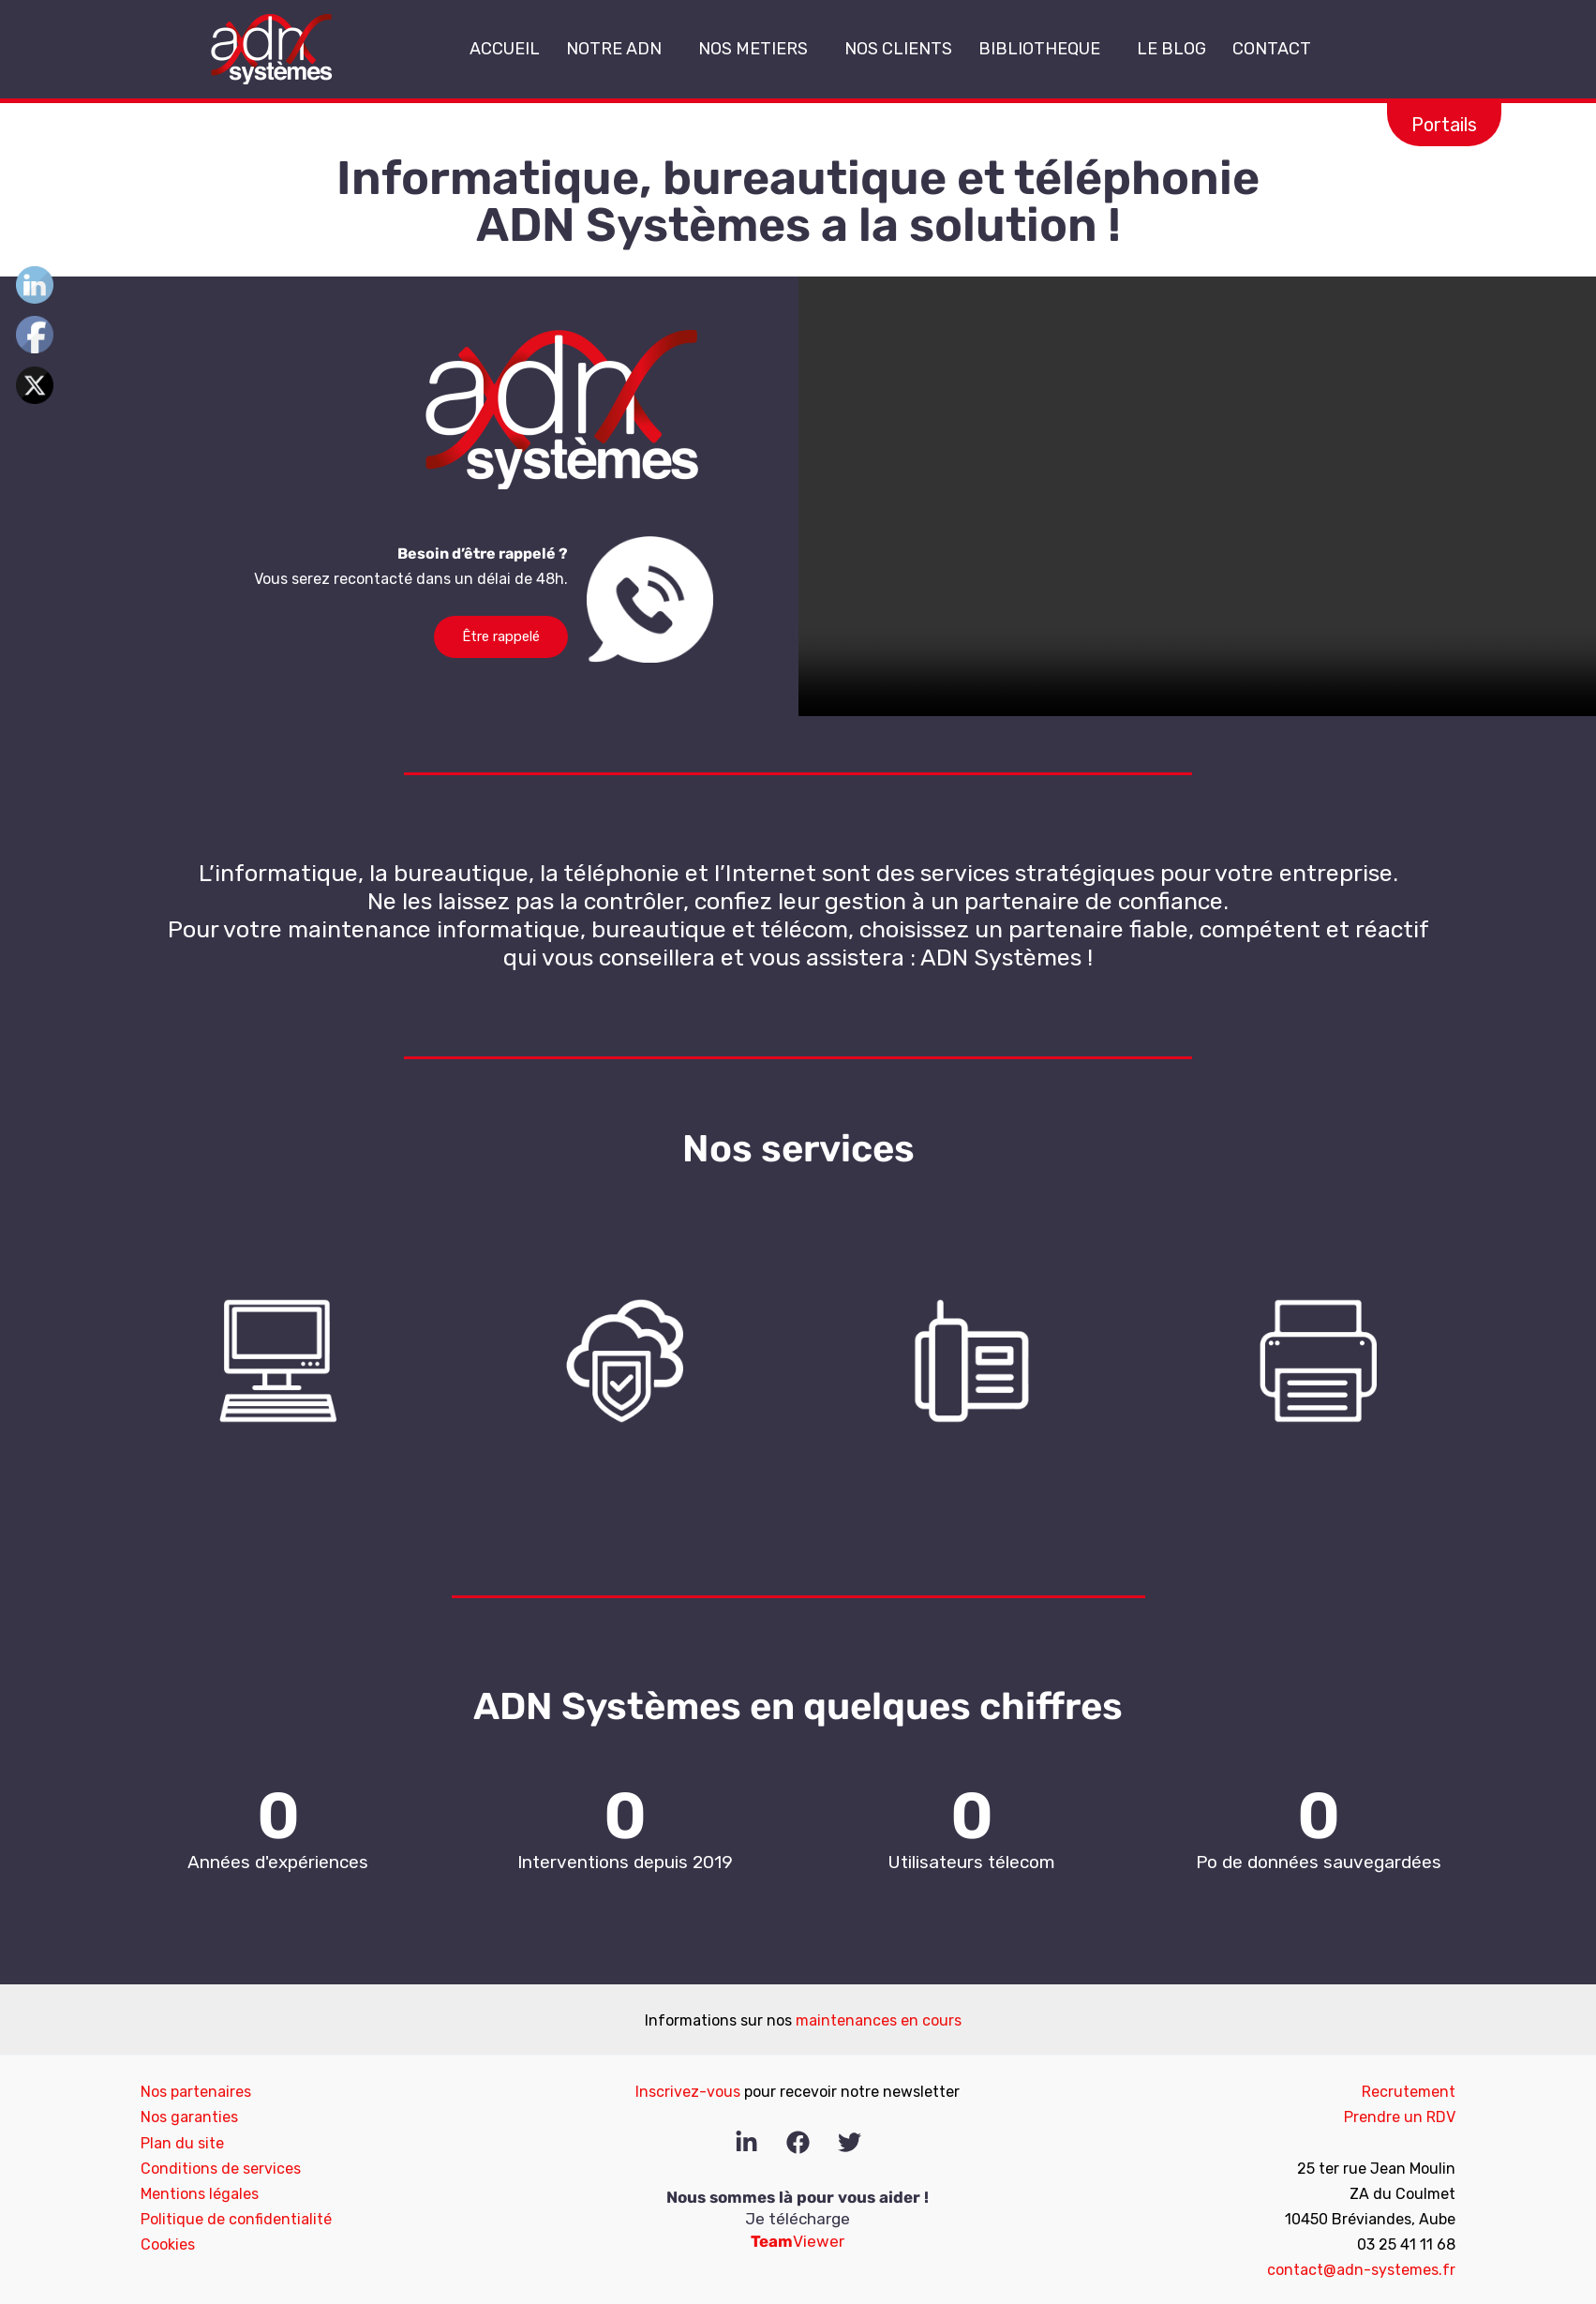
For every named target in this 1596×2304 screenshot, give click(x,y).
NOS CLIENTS (898, 48)
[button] (669, 49)
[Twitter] (849, 2142)
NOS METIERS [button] (758, 48)
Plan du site (182, 2143)
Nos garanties (189, 2117)
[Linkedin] (746, 2142)
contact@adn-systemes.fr (1361, 2270)
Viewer (797, 2241)
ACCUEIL (505, 48)
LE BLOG (1171, 48)
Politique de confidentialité (236, 2219)
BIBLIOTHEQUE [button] (1044, 48)
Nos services (798, 1149)
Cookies (168, 2244)
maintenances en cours (879, 2020)
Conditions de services (221, 2168)
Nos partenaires (196, 2092)
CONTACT (1271, 48)
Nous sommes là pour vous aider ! (797, 2197)
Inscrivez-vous (687, 2092)
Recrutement (1408, 2092)
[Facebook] (798, 2142)
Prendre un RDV (1399, 2117)
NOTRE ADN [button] (619, 48)
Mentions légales (200, 2194)
